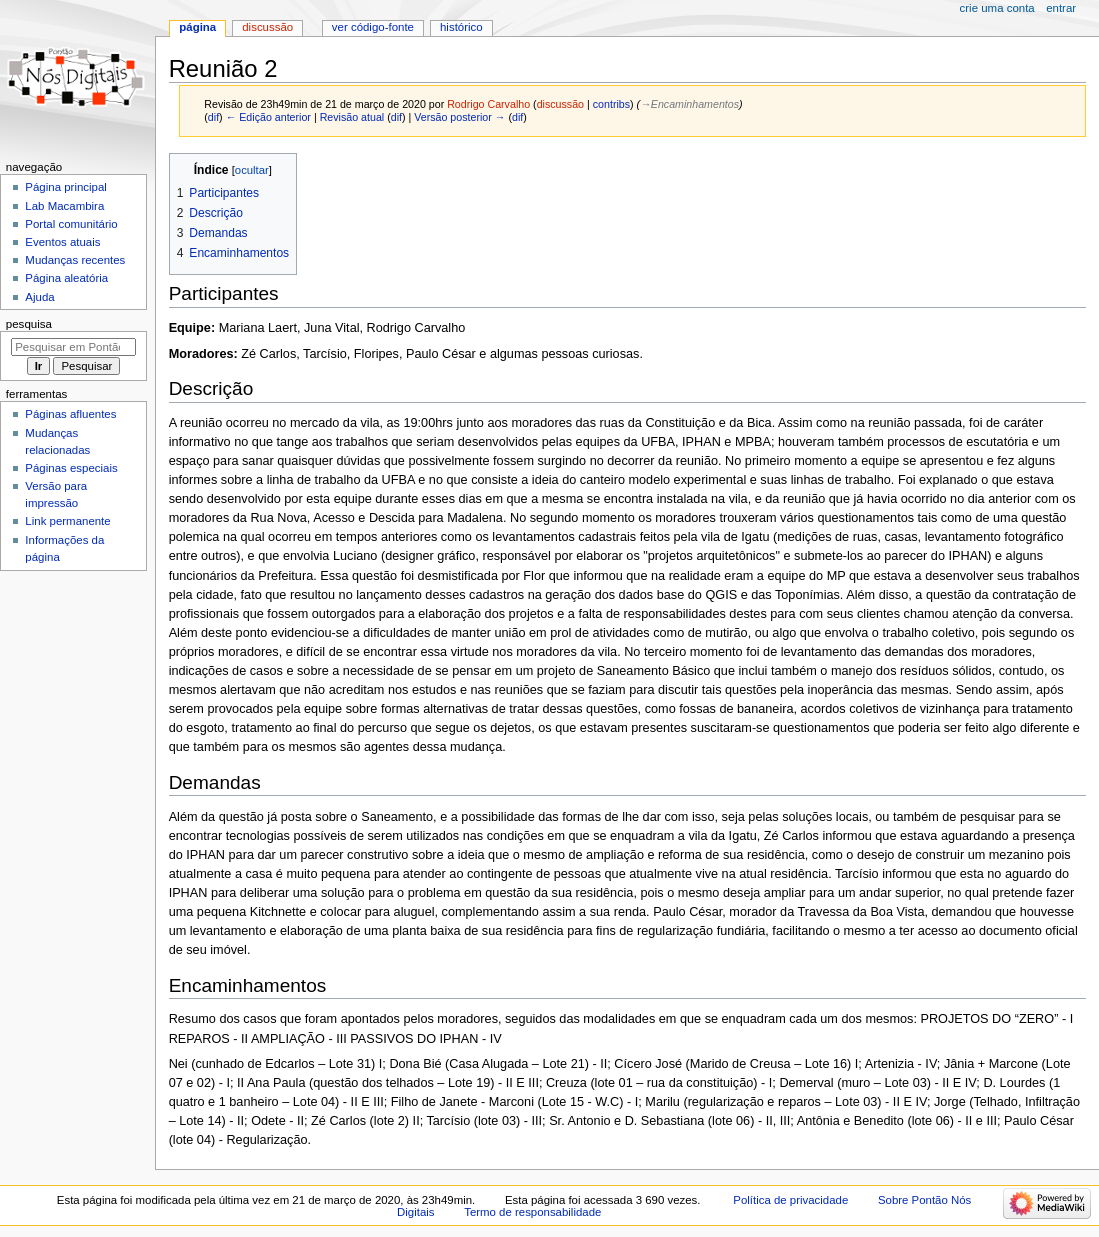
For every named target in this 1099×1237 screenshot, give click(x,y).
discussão (560, 104)
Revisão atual (352, 117)
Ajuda (39, 297)
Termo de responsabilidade (532, 1212)
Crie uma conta (997, 8)
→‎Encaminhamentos (689, 104)
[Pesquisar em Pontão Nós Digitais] (73, 347)
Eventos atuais (62, 242)
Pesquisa (29, 324)
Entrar (1061, 8)
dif (213, 117)
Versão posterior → (459, 117)
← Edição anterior (268, 117)
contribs (611, 104)
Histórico (461, 27)
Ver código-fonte (373, 27)
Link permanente (67, 521)
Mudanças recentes (75, 260)
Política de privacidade (790, 1200)
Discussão (267, 27)
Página (197, 27)
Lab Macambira (64, 206)
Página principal (66, 187)
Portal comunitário (71, 224)
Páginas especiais (71, 468)
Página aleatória (66, 278)
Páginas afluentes (70, 414)
